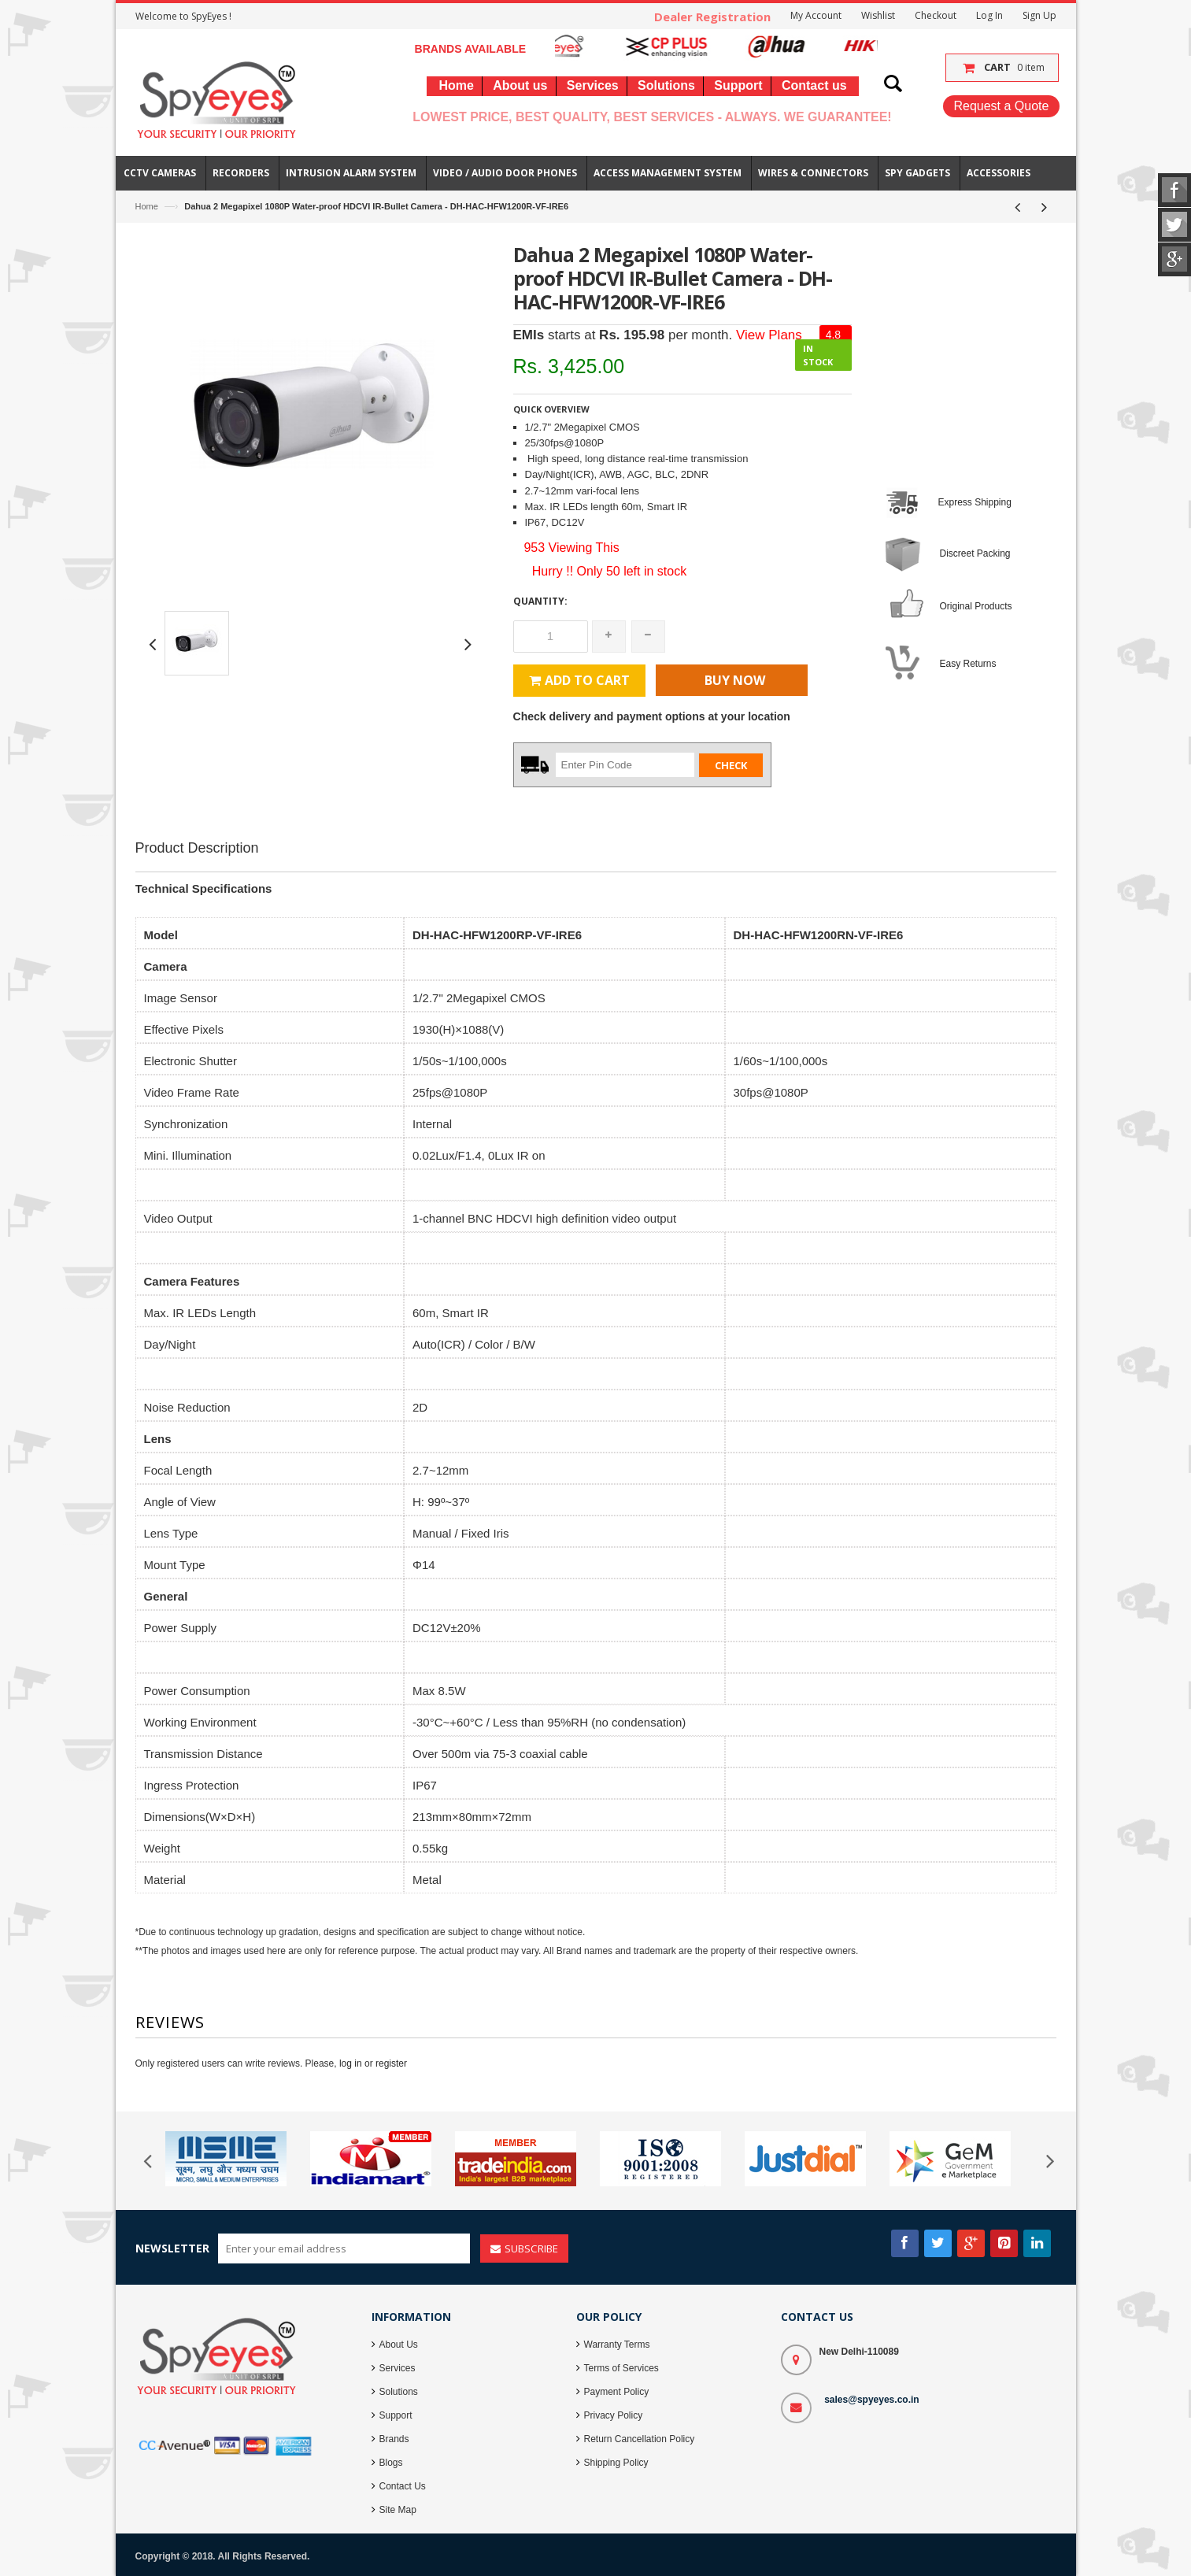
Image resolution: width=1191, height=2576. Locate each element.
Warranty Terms (617, 2344)
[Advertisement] (595, 909)
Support (395, 2415)
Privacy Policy (613, 2415)
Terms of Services (621, 2368)
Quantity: (540, 601)
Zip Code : (535, 764)
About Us (398, 2344)
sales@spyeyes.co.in (871, 2399)
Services (397, 2368)
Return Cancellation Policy (639, 2439)
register (391, 2063)
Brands (394, 2439)
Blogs (391, 2462)
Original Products (976, 606)
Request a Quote (1001, 106)
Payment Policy (616, 2391)
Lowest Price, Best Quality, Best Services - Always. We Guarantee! (651, 117)
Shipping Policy (616, 2462)
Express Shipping (975, 502)
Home (146, 206)
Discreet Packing (975, 553)
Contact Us (402, 2486)
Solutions (398, 2391)
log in (350, 2063)
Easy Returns (968, 663)
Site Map (397, 2509)
